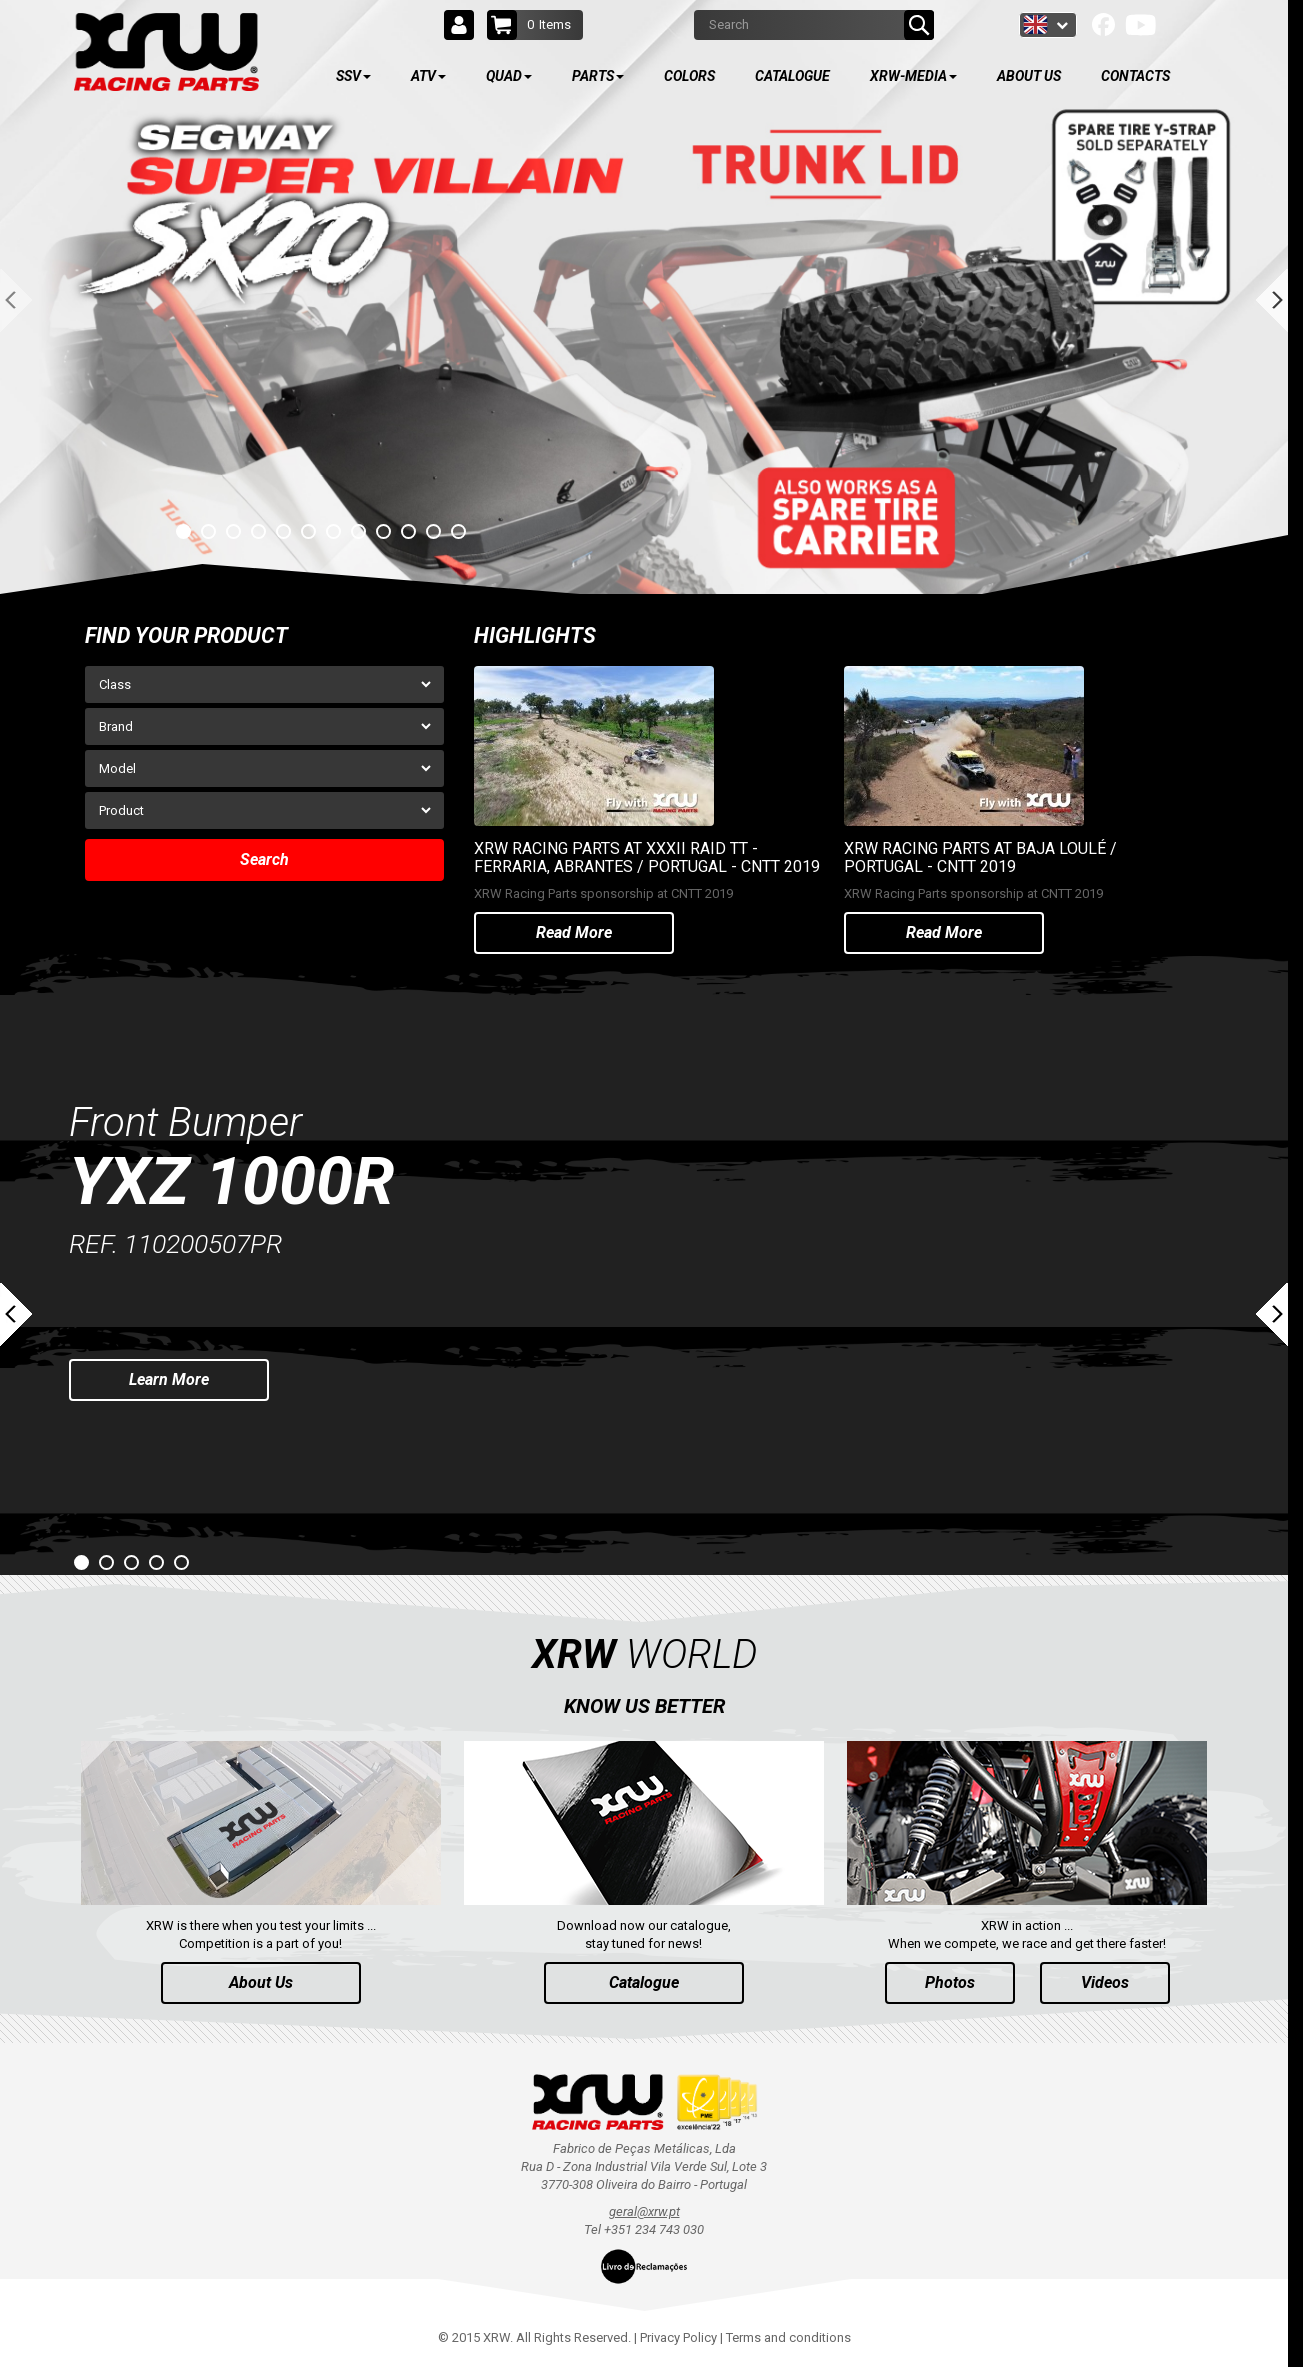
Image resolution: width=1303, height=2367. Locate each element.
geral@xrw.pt (644, 2211)
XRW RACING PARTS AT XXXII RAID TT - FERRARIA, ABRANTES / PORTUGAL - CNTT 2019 (647, 857)
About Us (261, 1982)
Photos (950, 1982)
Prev (16, 1314)
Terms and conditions (788, 2337)
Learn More (169, 1379)
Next (1272, 1314)
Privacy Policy (678, 2337)
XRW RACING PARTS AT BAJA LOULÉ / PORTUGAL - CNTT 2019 (980, 857)
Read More (574, 932)
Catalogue (644, 1982)
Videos (1105, 1982)
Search (264, 859)
